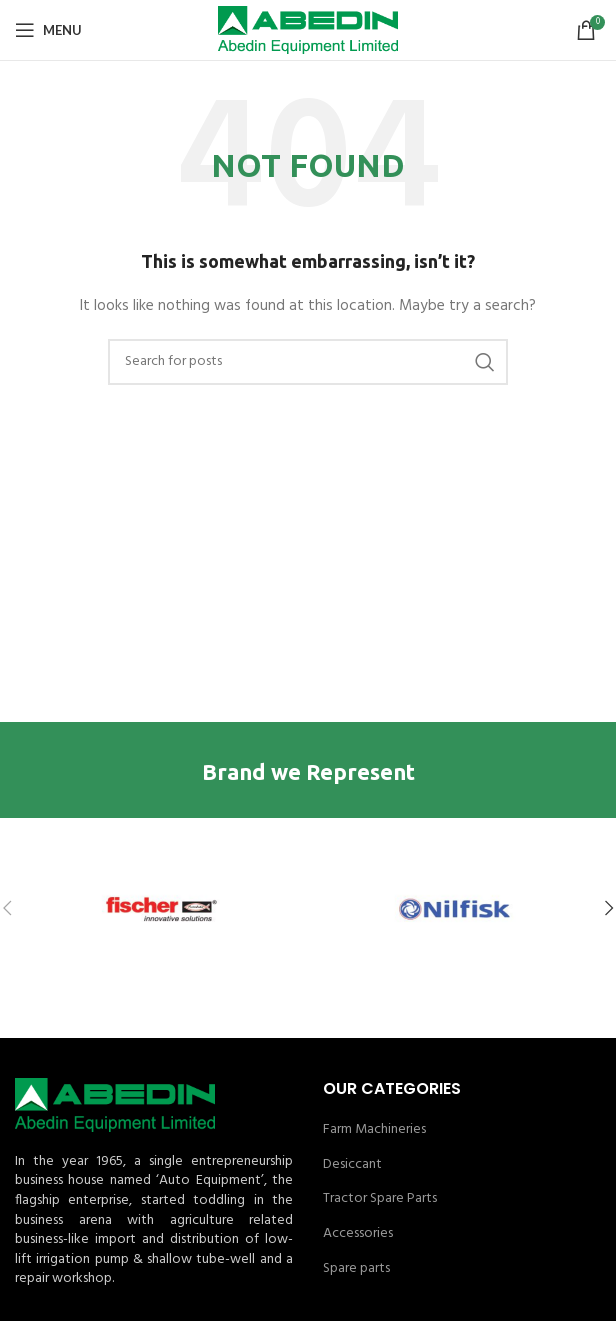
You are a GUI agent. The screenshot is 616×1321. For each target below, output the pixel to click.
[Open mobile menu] (48, 30)
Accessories (358, 1234)
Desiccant (352, 1165)
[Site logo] (308, 30)
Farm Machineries (374, 1130)
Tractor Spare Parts (380, 1199)
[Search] (308, 362)
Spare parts (356, 1269)
